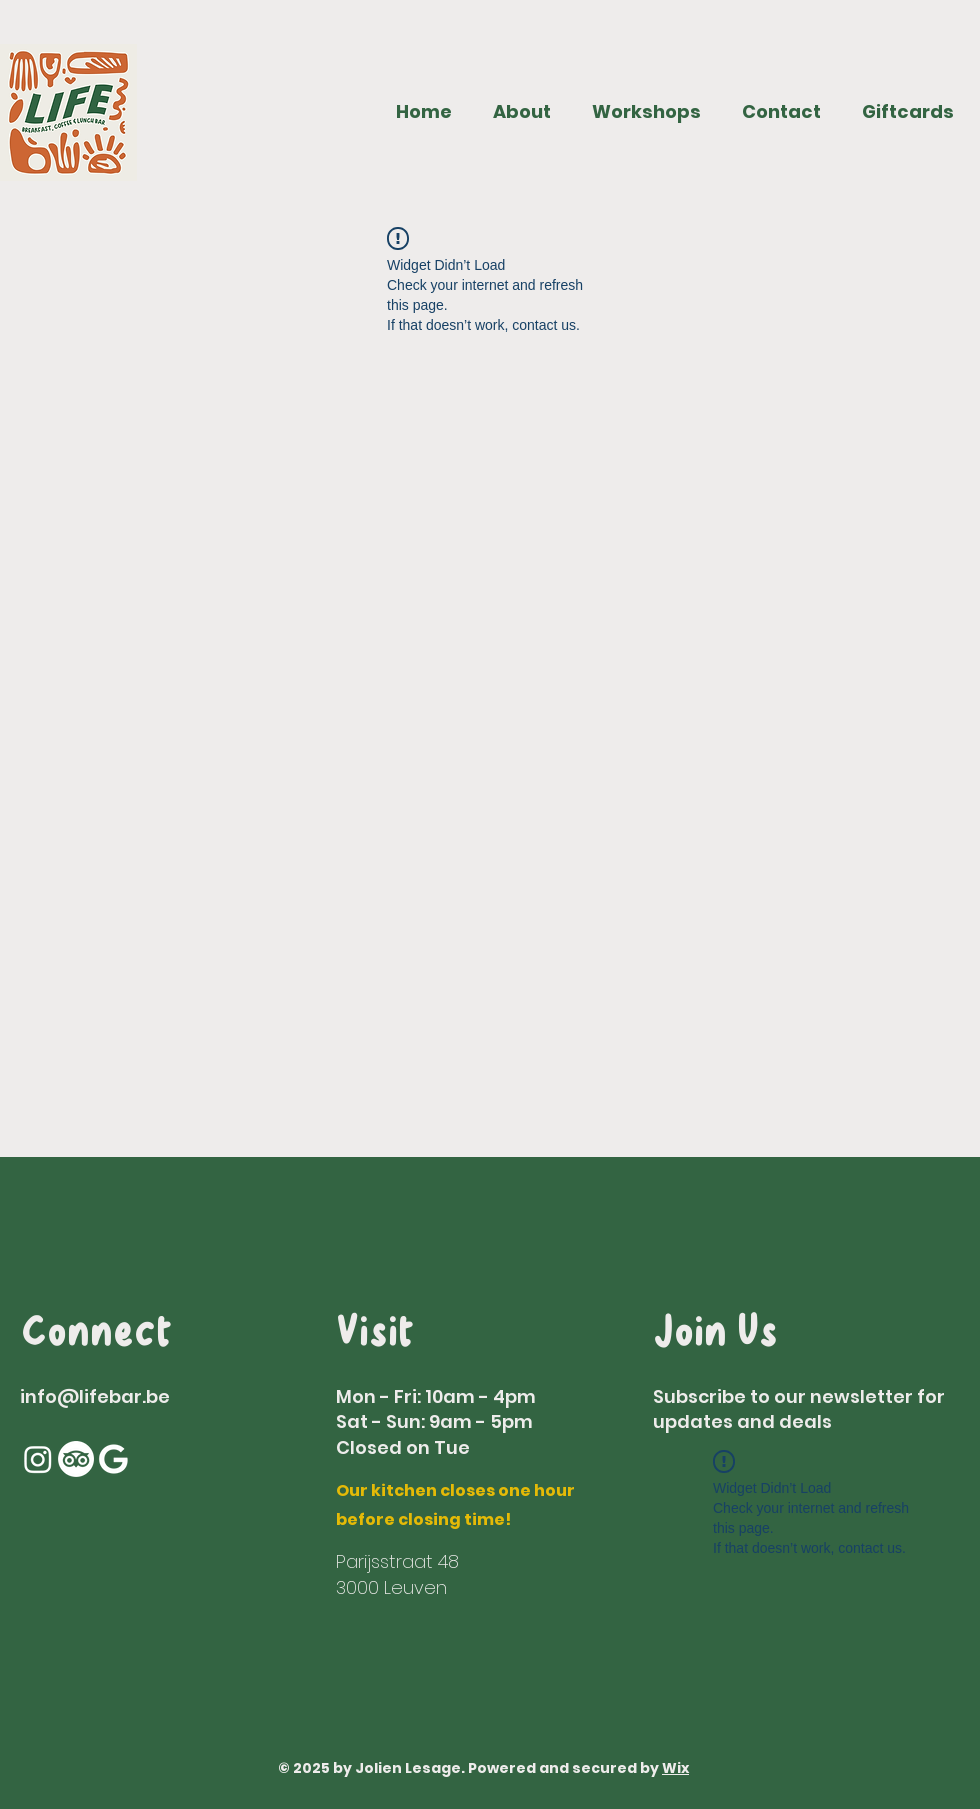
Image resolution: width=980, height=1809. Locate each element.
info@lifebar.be (95, 1396)
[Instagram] (38, 1459)
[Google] (114, 1459)
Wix (675, 1768)
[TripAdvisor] (76, 1459)
